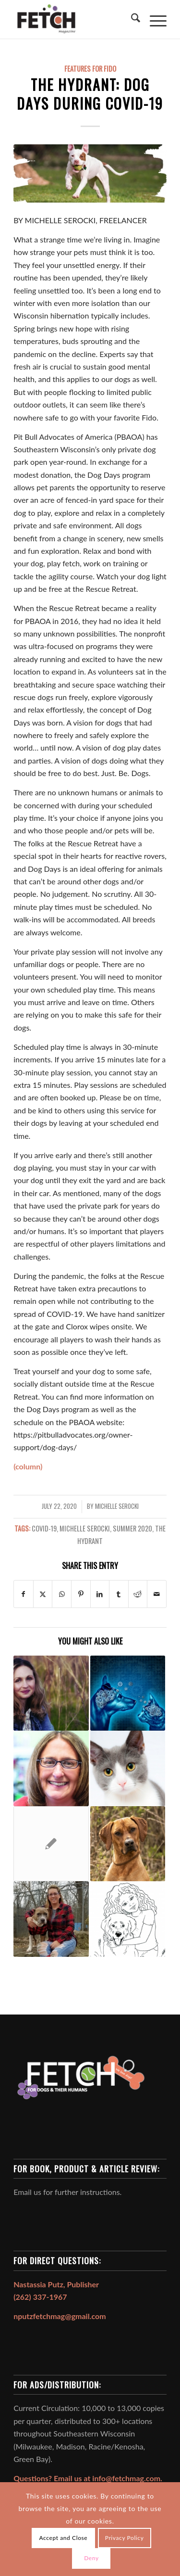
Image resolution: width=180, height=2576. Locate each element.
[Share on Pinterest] (81, 1594)
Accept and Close (63, 2537)
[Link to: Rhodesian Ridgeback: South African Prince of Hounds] (127, 1843)
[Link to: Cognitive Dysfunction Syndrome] (127, 1693)
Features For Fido (90, 69)
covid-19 (44, 1528)
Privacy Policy (124, 2537)
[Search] (130, 19)
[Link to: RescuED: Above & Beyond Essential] (50, 1768)
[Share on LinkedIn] (100, 1594)
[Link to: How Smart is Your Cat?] (127, 1768)
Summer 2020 (132, 1528)
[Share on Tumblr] (118, 1594)
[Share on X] (43, 1594)
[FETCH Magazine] (74, 19)
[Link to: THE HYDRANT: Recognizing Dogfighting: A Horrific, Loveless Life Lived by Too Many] (50, 1843)
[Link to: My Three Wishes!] (50, 1693)
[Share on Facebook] (23, 1594)
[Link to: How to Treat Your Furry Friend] (127, 1918)
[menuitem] (130, 19)
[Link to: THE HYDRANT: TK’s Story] (50, 1918)
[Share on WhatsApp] (61, 1594)
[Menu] (153, 19)
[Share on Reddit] (138, 1594)
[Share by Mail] (156, 1594)
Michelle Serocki (117, 1506)
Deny (91, 2558)
